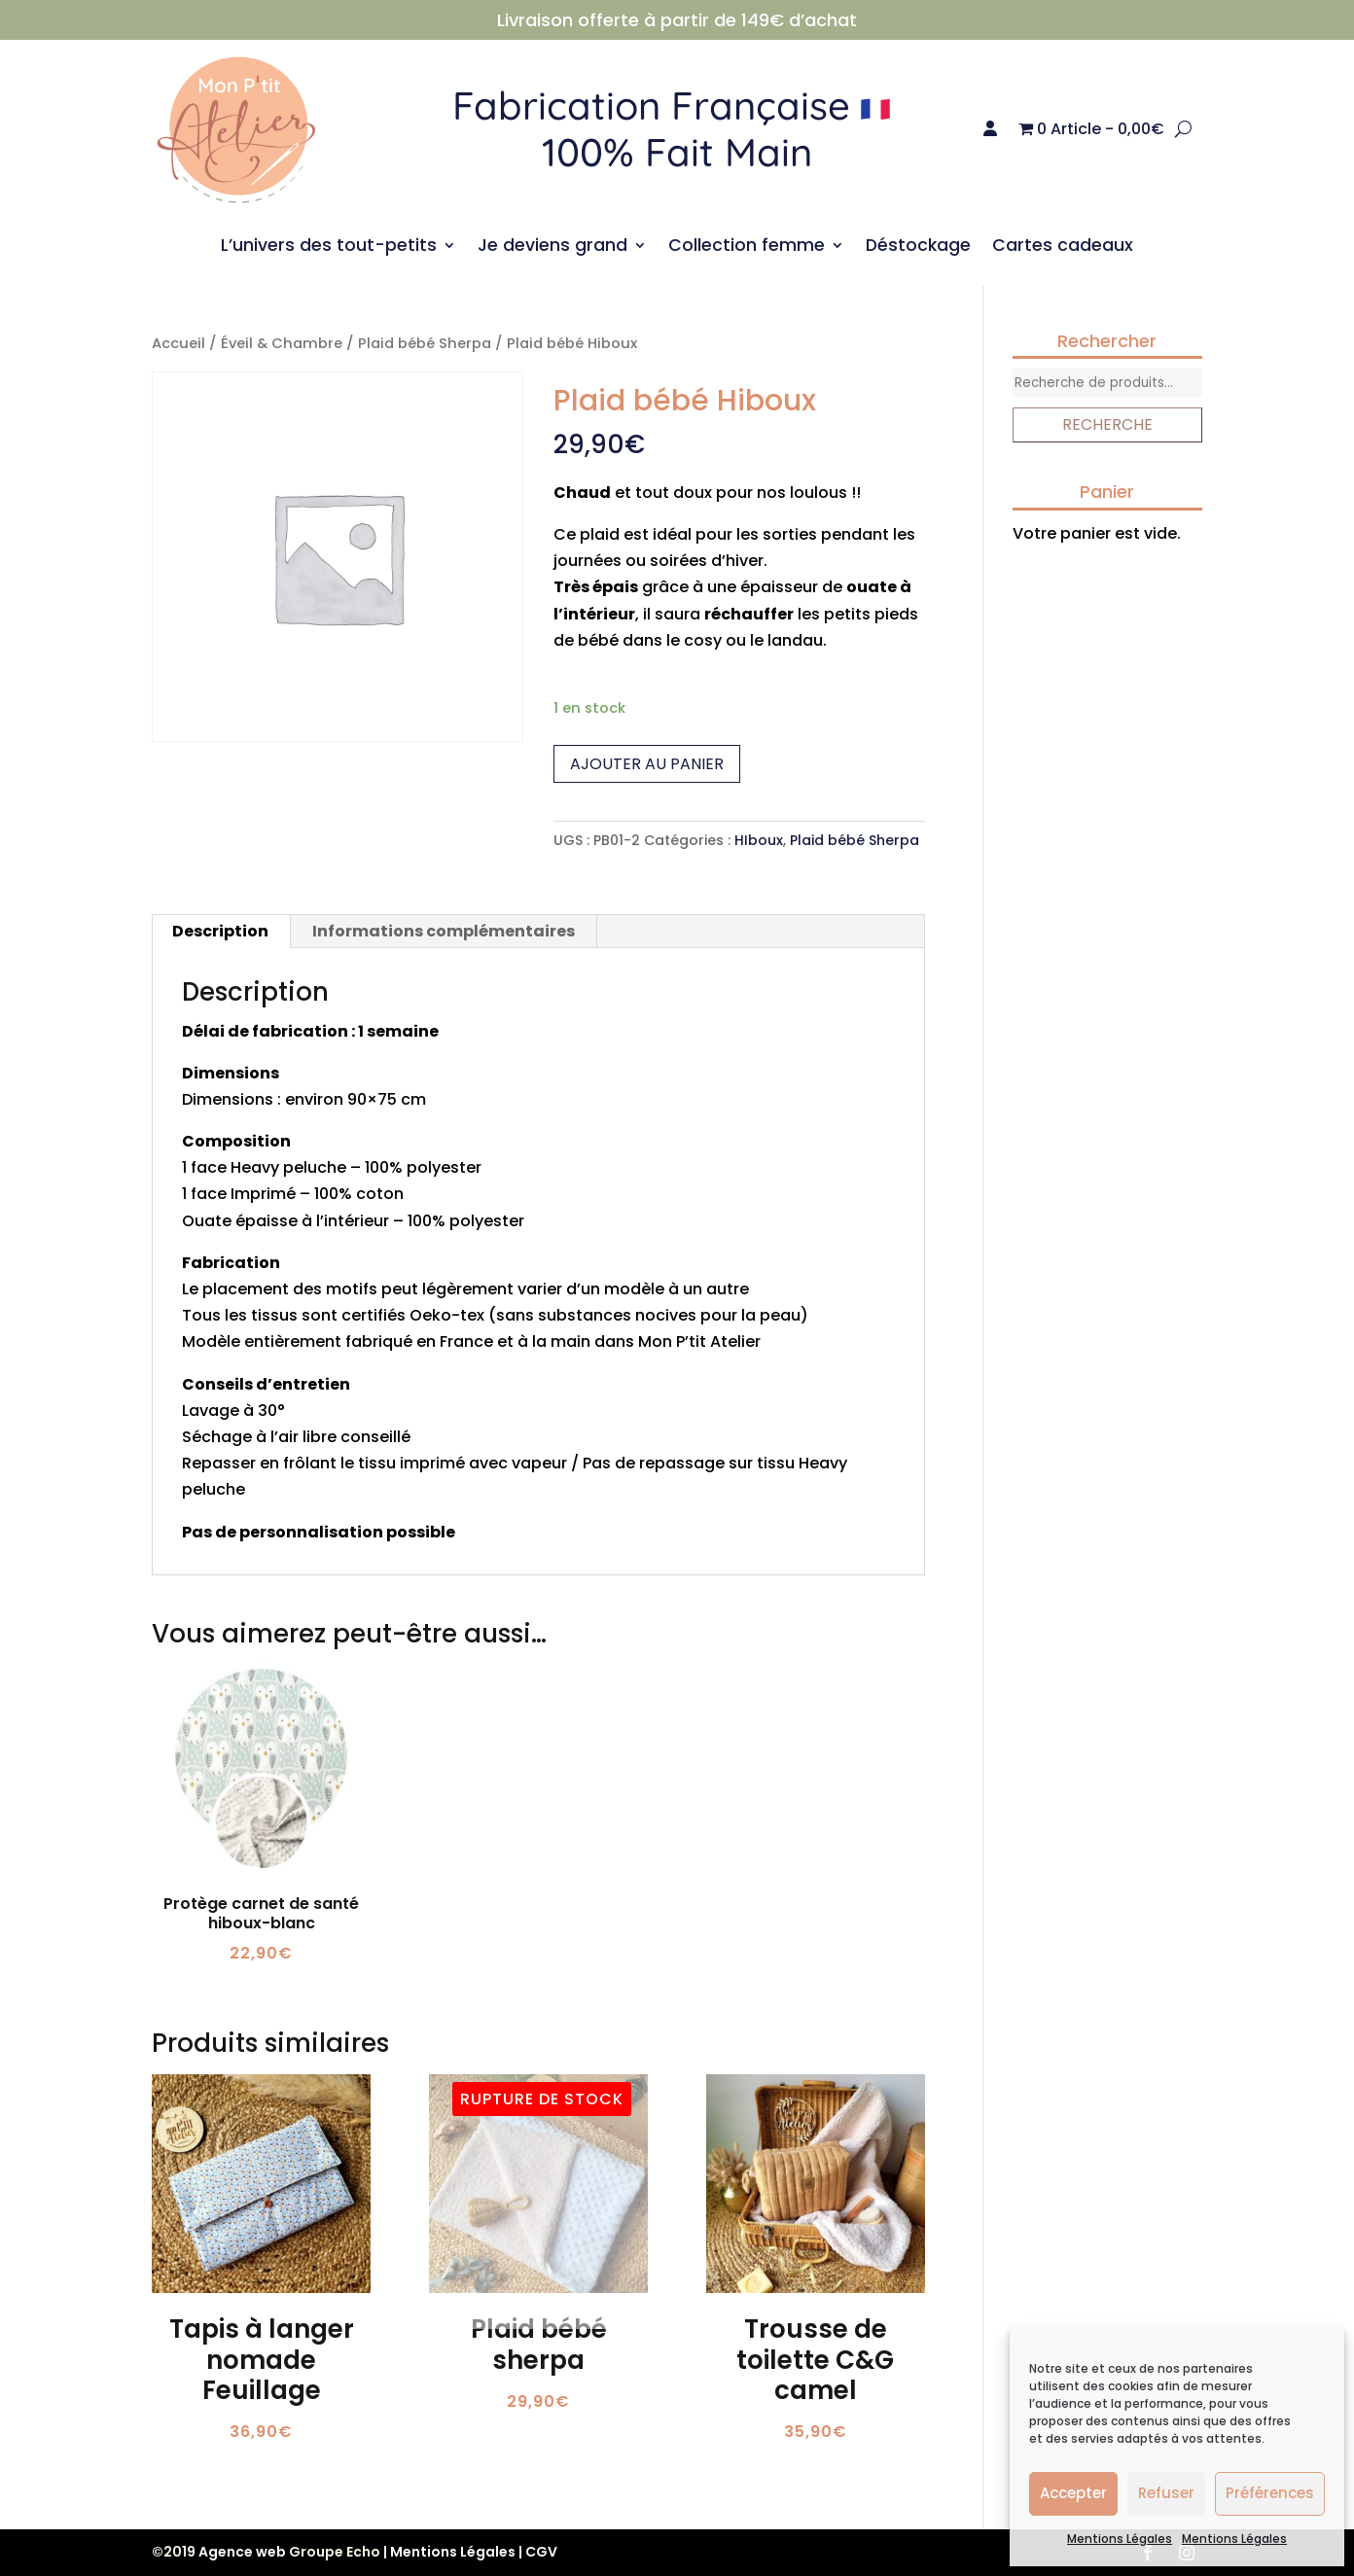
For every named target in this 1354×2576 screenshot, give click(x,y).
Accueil (178, 343)
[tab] (221, 931)
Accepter (1073, 2493)
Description (220, 931)
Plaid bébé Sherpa (424, 343)
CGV (541, 2551)
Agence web (242, 2551)
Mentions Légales (1119, 2538)
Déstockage (918, 247)
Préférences (1270, 2493)
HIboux (758, 840)
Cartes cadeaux (1062, 247)
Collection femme (746, 247)
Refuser (1166, 2493)
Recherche (1107, 424)
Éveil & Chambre (281, 343)
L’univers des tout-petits (329, 247)
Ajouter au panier (647, 764)
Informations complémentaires (443, 931)
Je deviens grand (552, 247)
